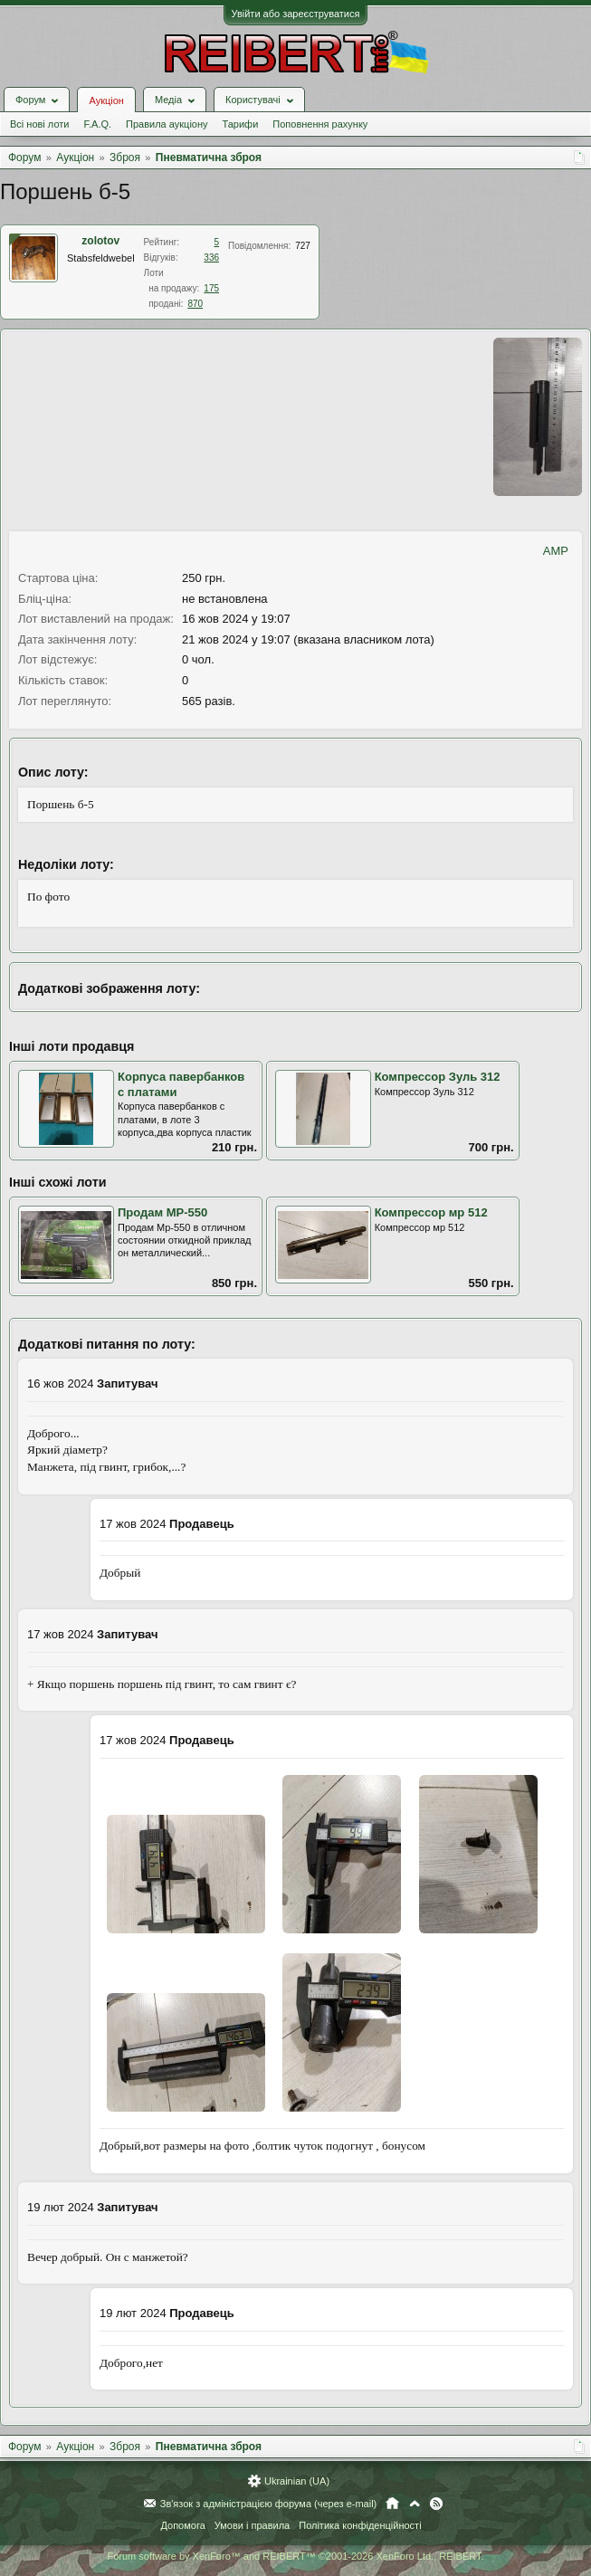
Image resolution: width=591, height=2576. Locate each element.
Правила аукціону (166, 124)
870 (195, 304)
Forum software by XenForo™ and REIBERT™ (295, 2556)
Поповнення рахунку (319, 124)
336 (211, 257)
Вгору (414, 2503)
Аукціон (106, 100)
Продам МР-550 (162, 1212)
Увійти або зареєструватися (296, 13)
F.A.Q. (97, 124)
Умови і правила (252, 2525)
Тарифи (241, 124)
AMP (555, 551)
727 (302, 246)
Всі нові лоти (39, 124)
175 (211, 288)
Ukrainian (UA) (296, 2481)
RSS (436, 2503)
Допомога (182, 2525)
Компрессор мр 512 (431, 1212)
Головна (392, 2503)
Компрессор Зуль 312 (437, 1076)
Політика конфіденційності (360, 2525)
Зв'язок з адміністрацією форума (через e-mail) (268, 2503)
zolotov (100, 240)
